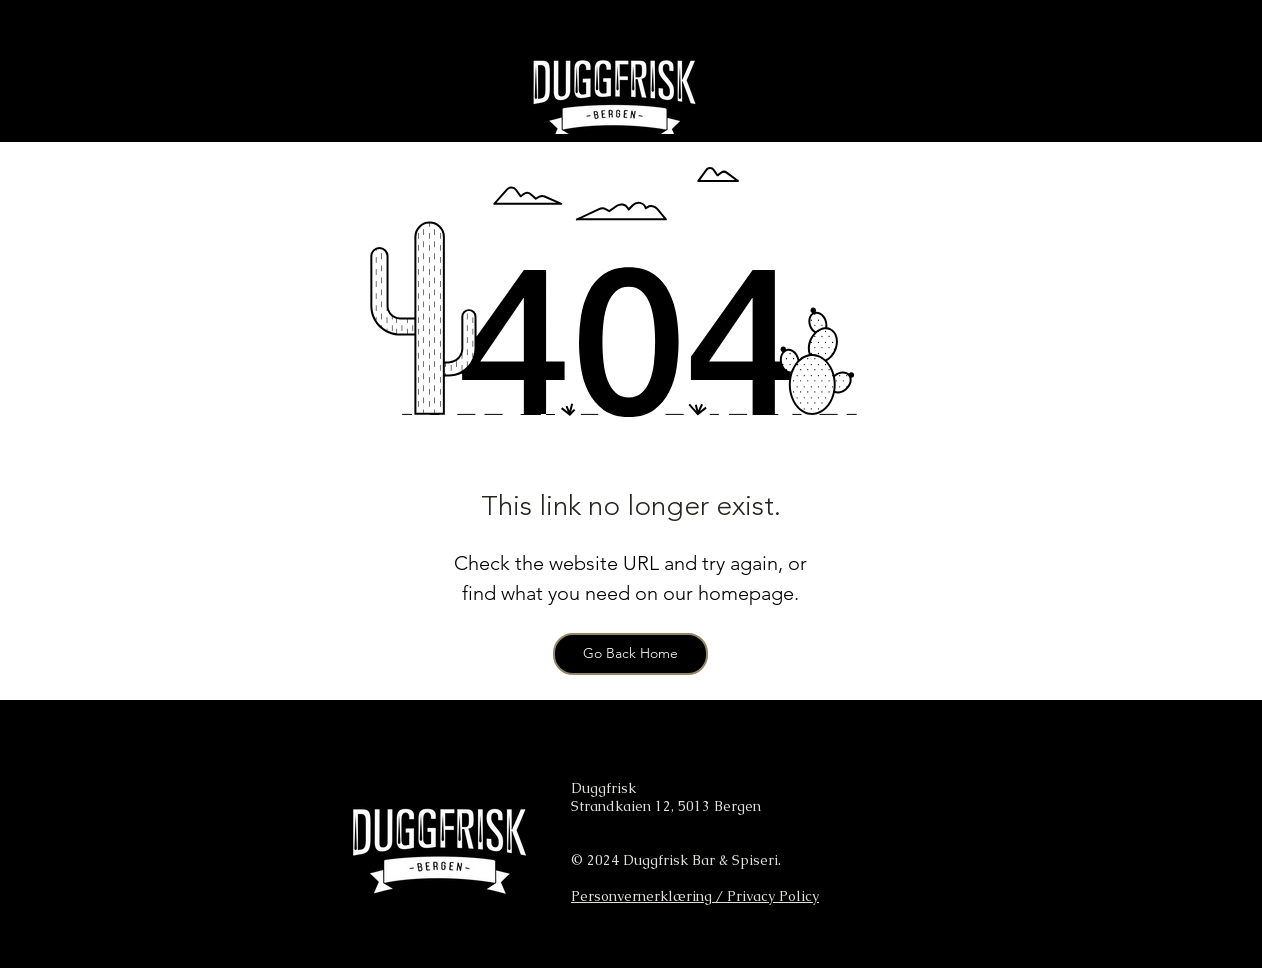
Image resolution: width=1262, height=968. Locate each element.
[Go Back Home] (630, 654)
